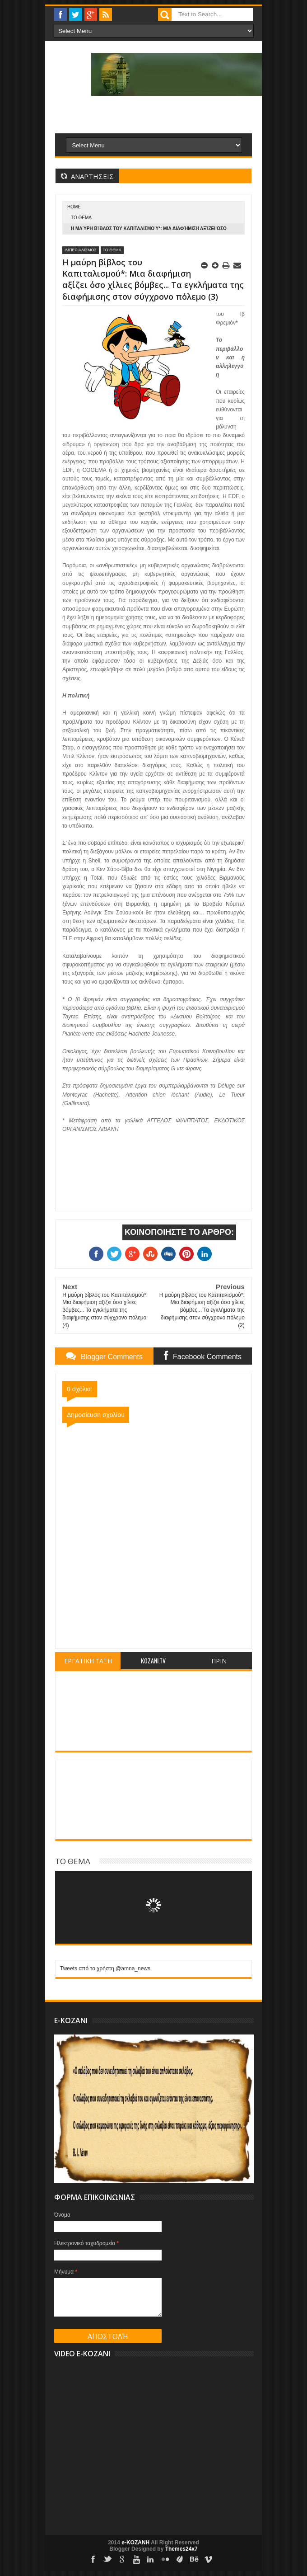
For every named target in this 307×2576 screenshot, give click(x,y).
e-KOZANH (135, 2542)
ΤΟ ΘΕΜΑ (81, 217)
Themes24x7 (181, 2549)
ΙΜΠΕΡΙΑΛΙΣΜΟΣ (81, 250)
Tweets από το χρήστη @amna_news (105, 1968)
